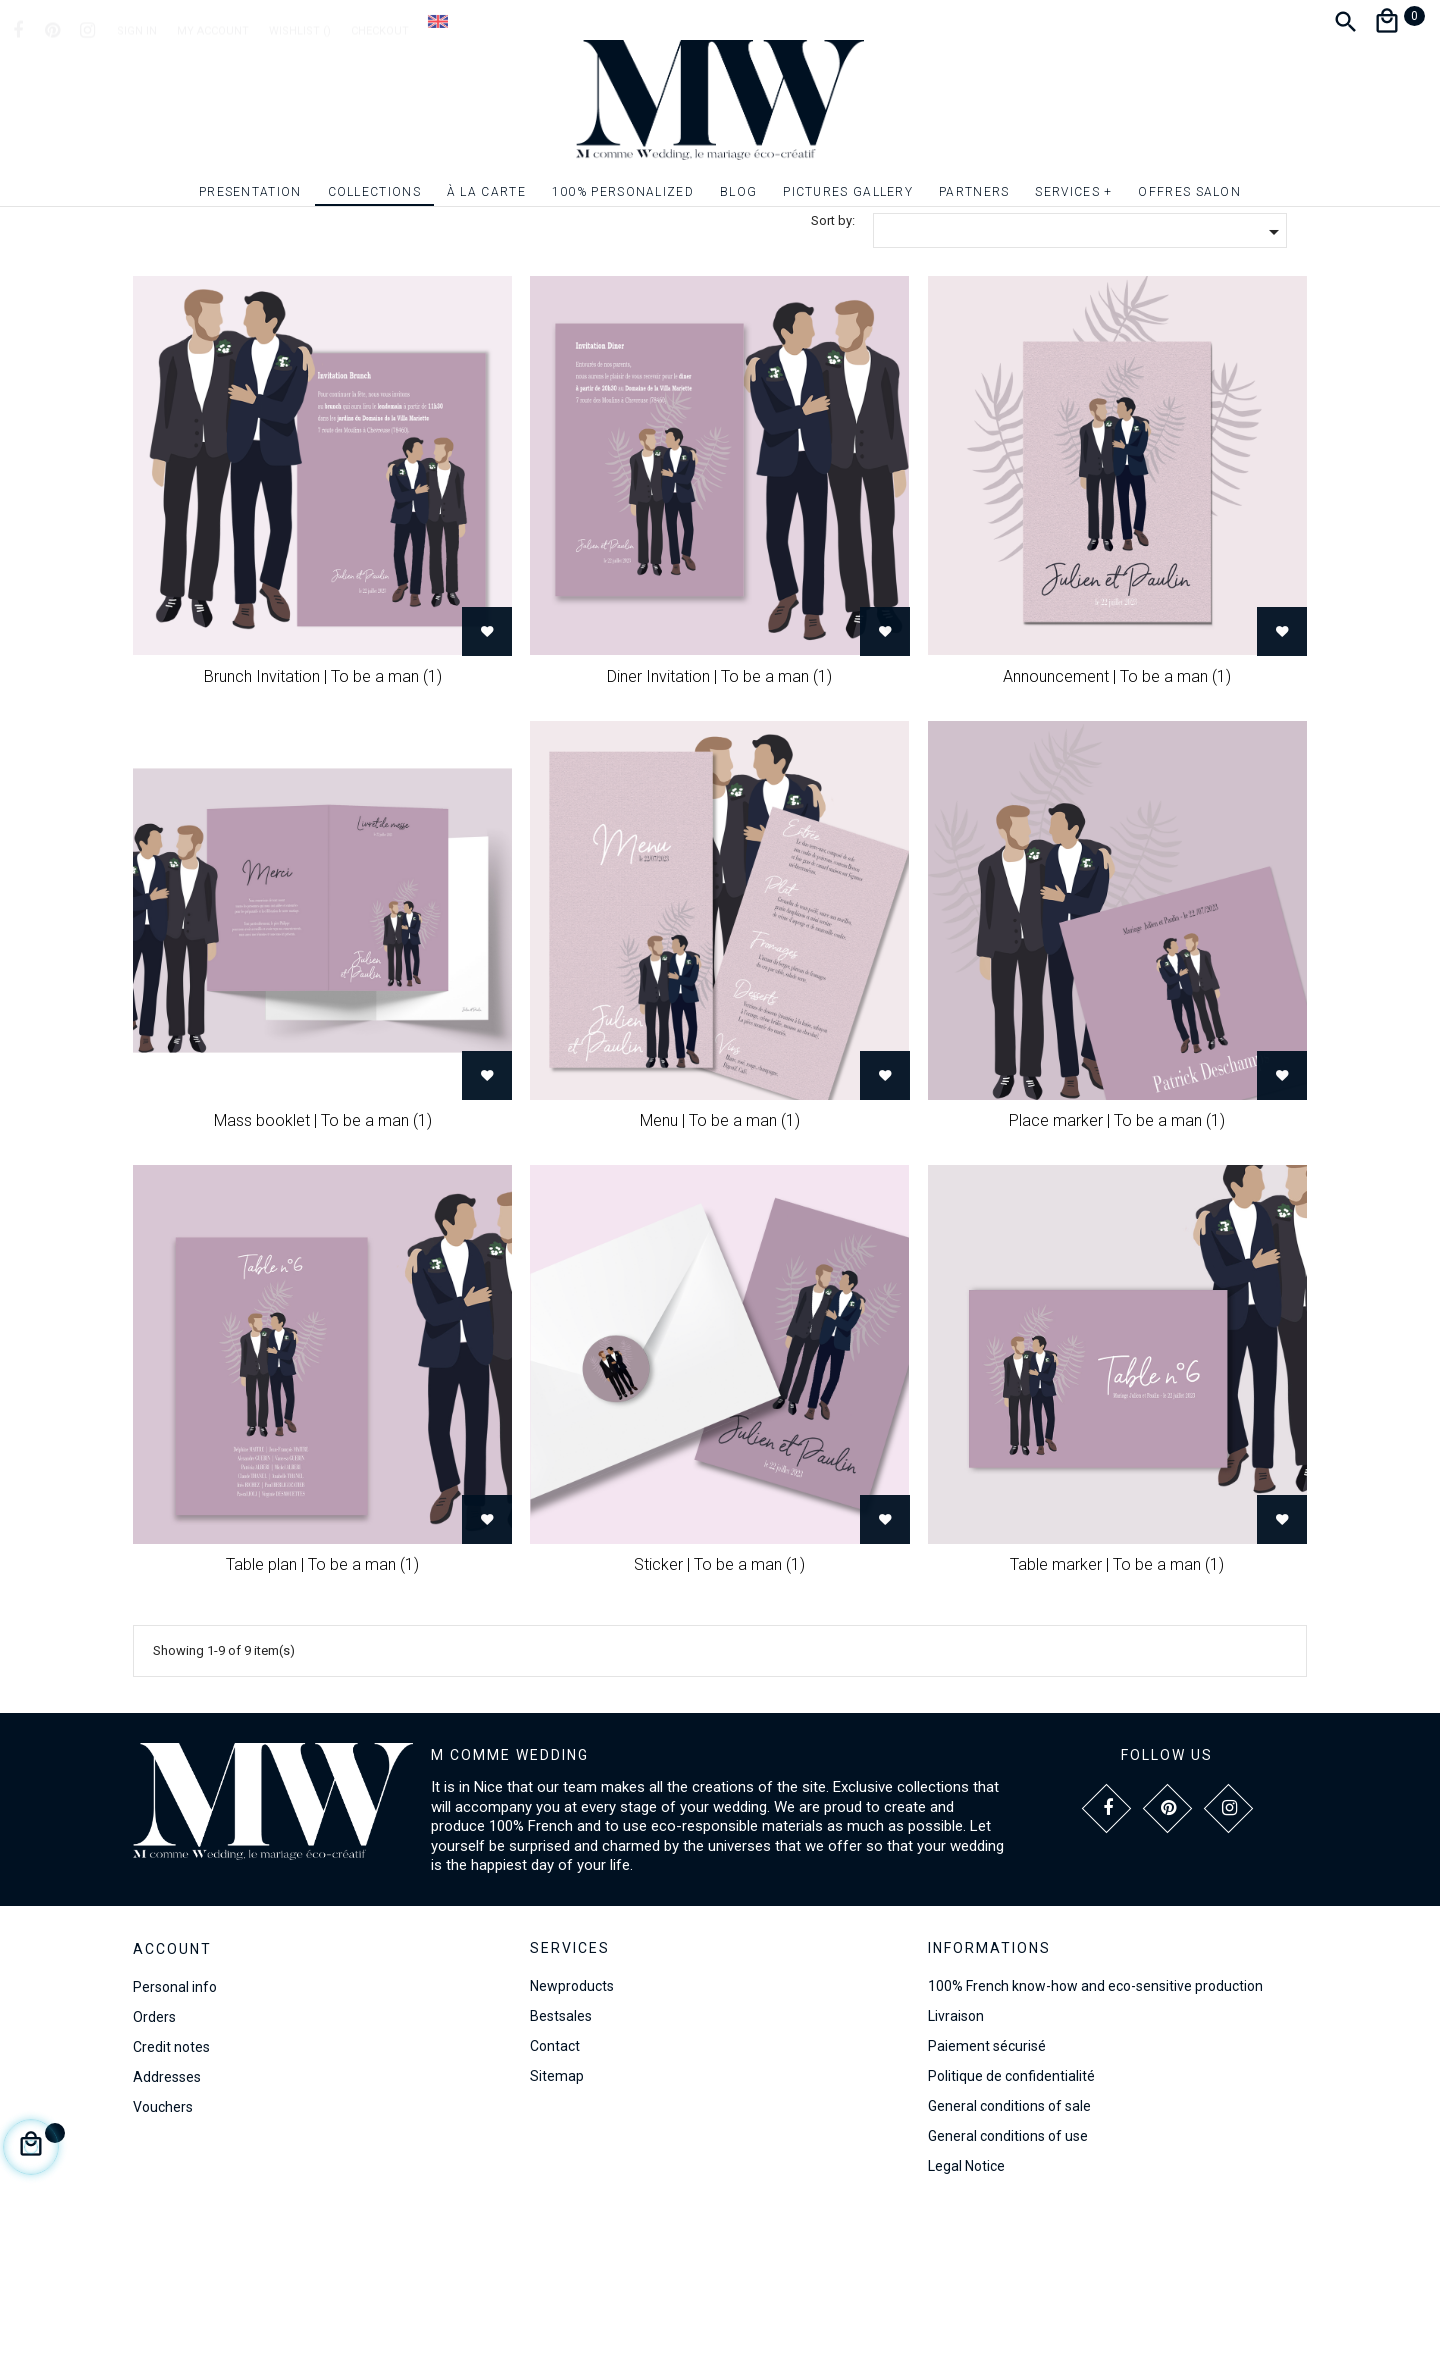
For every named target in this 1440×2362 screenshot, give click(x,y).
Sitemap (557, 2223)
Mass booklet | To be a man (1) (323, 1267)
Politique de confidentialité (1011, 2223)
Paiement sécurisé (987, 2193)
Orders (154, 2164)
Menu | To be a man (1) (720, 1267)
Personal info (175, 2134)
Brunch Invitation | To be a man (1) (323, 823)
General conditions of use (1008, 2283)
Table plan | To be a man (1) (322, 1711)
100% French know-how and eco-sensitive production (1095, 2133)
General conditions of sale (1009, 2253)
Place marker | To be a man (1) (1117, 1267)
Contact (555, 2193)
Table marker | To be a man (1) (1117, 1711)
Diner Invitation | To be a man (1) (719, 823)
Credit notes (171, 2194)
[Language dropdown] (438, 21)
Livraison (956, 2163)
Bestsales (561, 2163)
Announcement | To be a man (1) (1117, 823)
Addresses (167, 2224)
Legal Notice (966, 2313)
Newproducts (572, 2133)
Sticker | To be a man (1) (719, 1711)
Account (172, 2096)
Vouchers (163, 2254)
